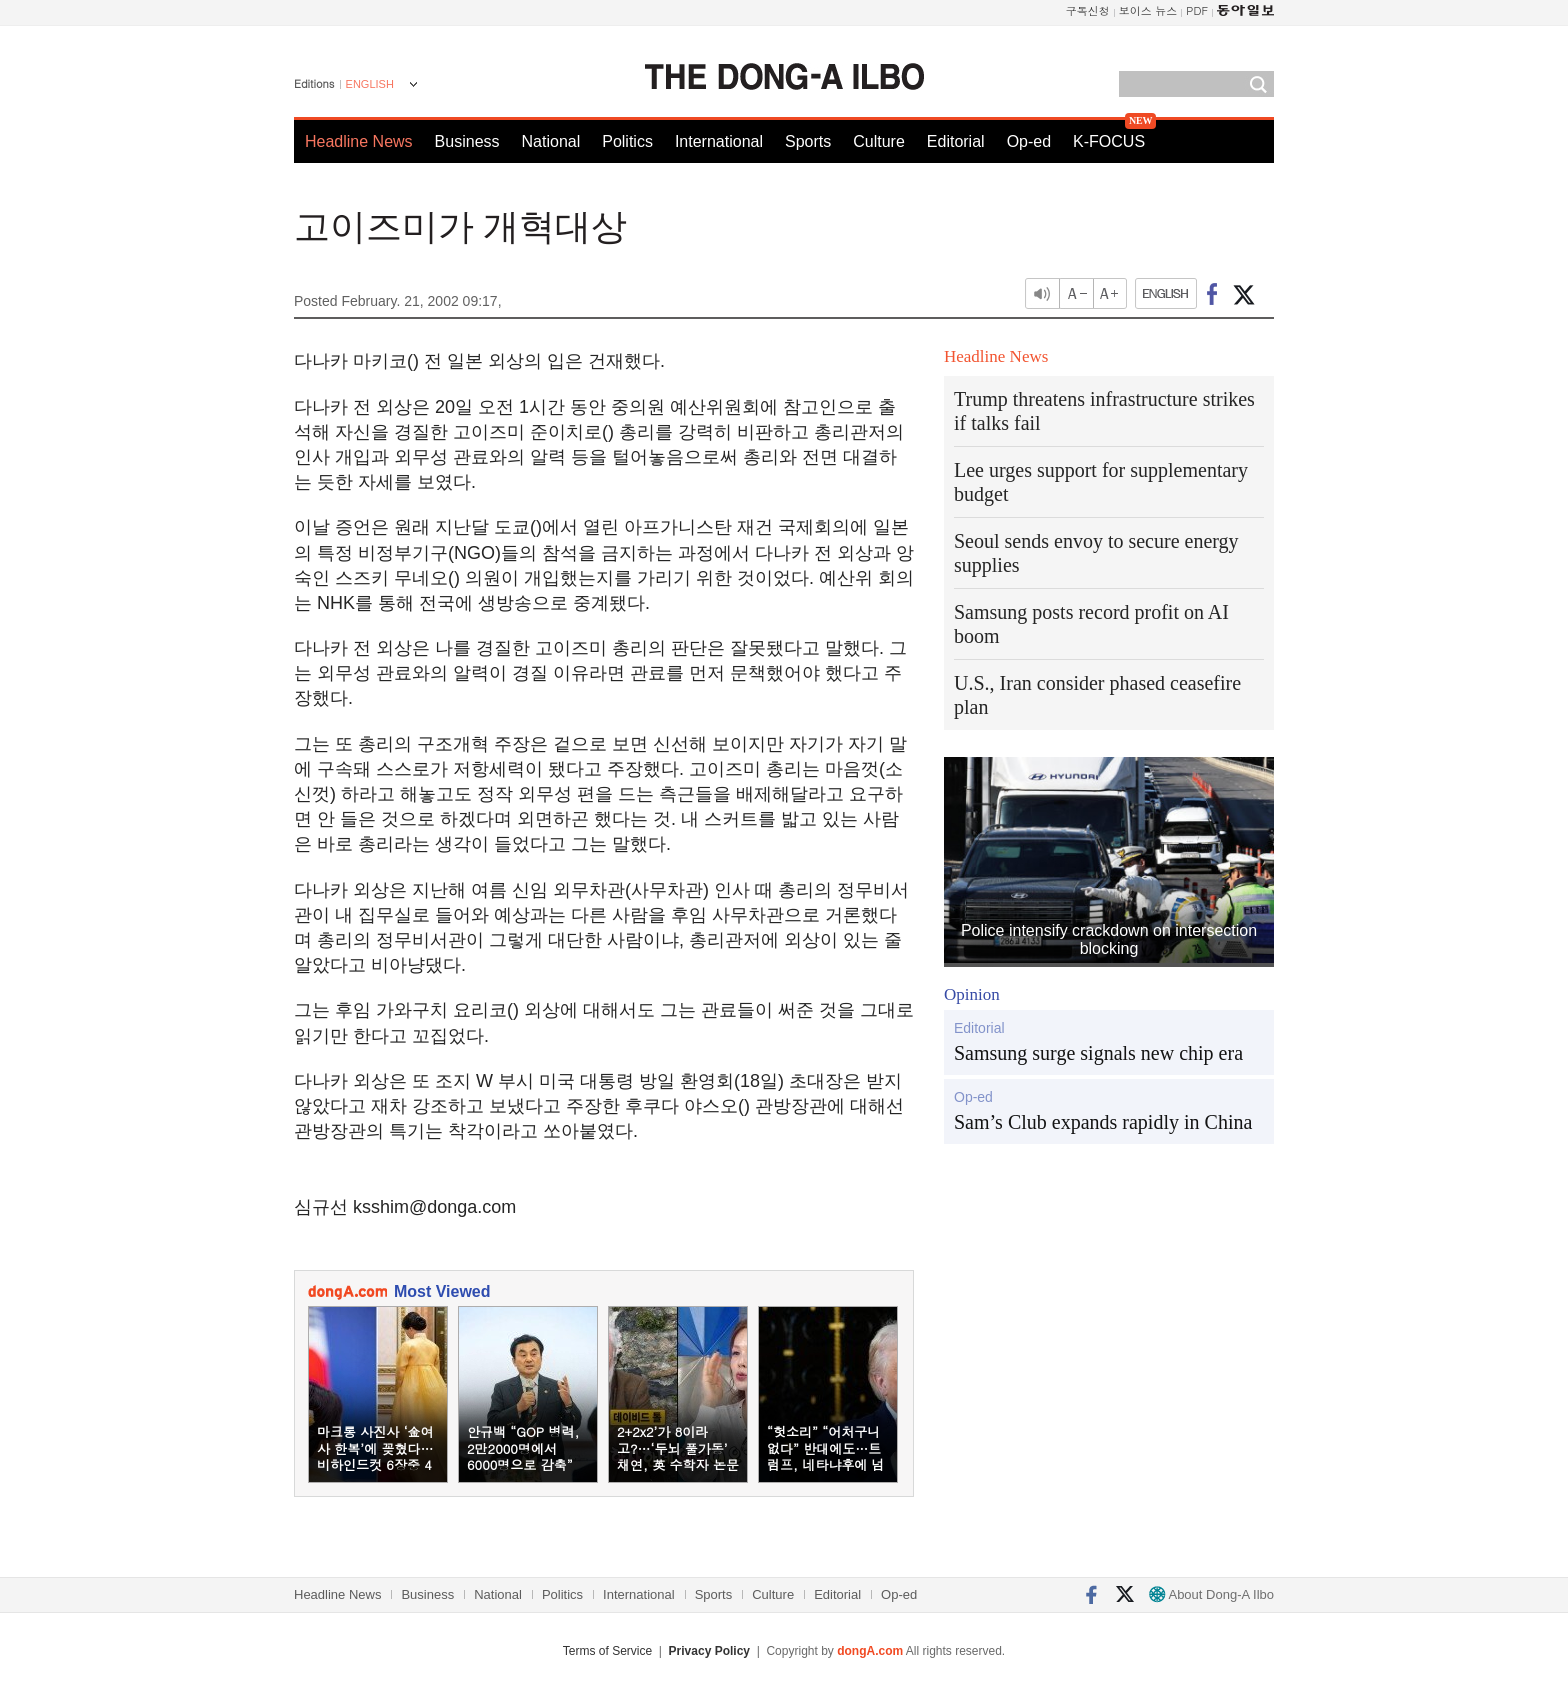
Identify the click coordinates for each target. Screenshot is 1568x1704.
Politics (627, 141)
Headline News (359, 141)
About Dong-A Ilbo (1211, 1594)
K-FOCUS (1109, 141)
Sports (808, 141)
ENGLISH (370, 84)
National (551, 141)
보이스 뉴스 (1148, 10)
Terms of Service (607, 1651)
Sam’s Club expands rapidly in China (1103, 1122)
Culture (879, 141)
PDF (1197, 10)
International (719, 141)
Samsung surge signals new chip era (1098, 1053)
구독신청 (1088, 10)
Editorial (956, 141)
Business (467, 141)
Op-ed (1029, 141)
